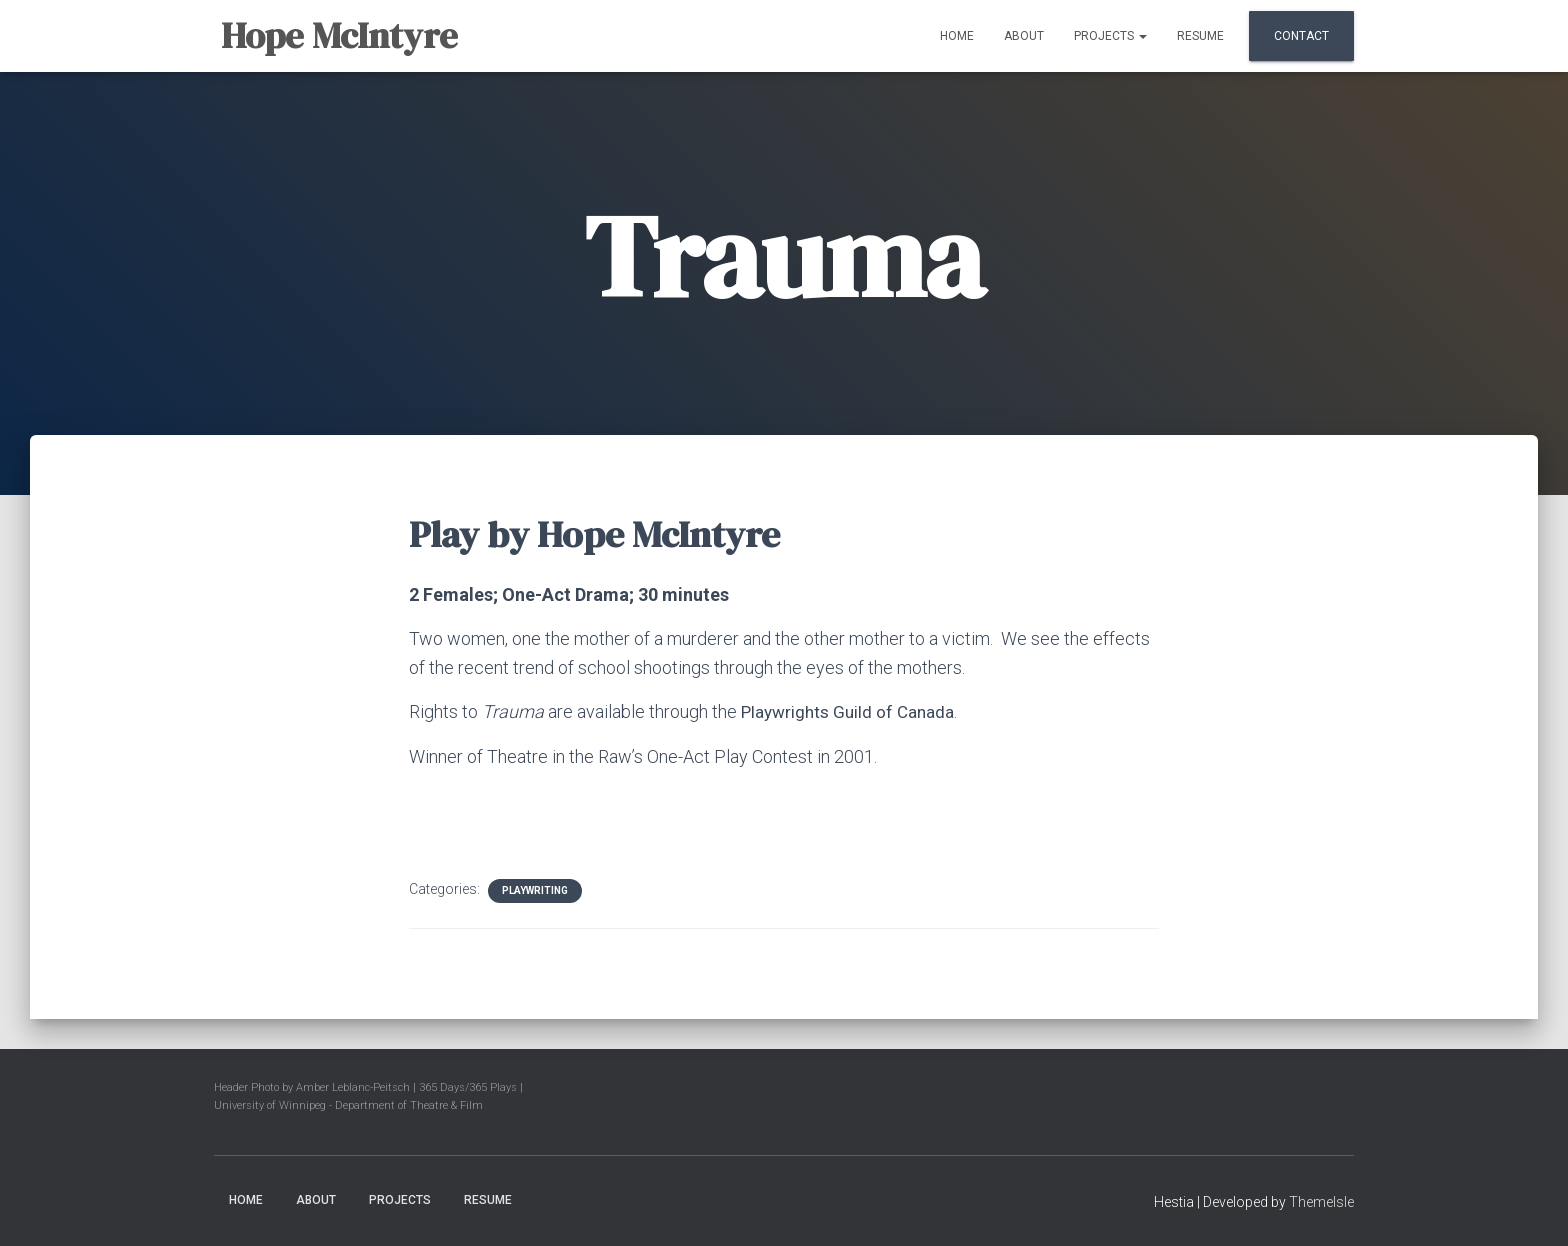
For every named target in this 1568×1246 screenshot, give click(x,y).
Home (957, 36)
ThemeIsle (1321, 1201)
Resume (1200, 36)
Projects (1110, 36)
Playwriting (535, 890)
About (1024, 36)
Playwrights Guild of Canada (851, 711)
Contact (1301, 36)
